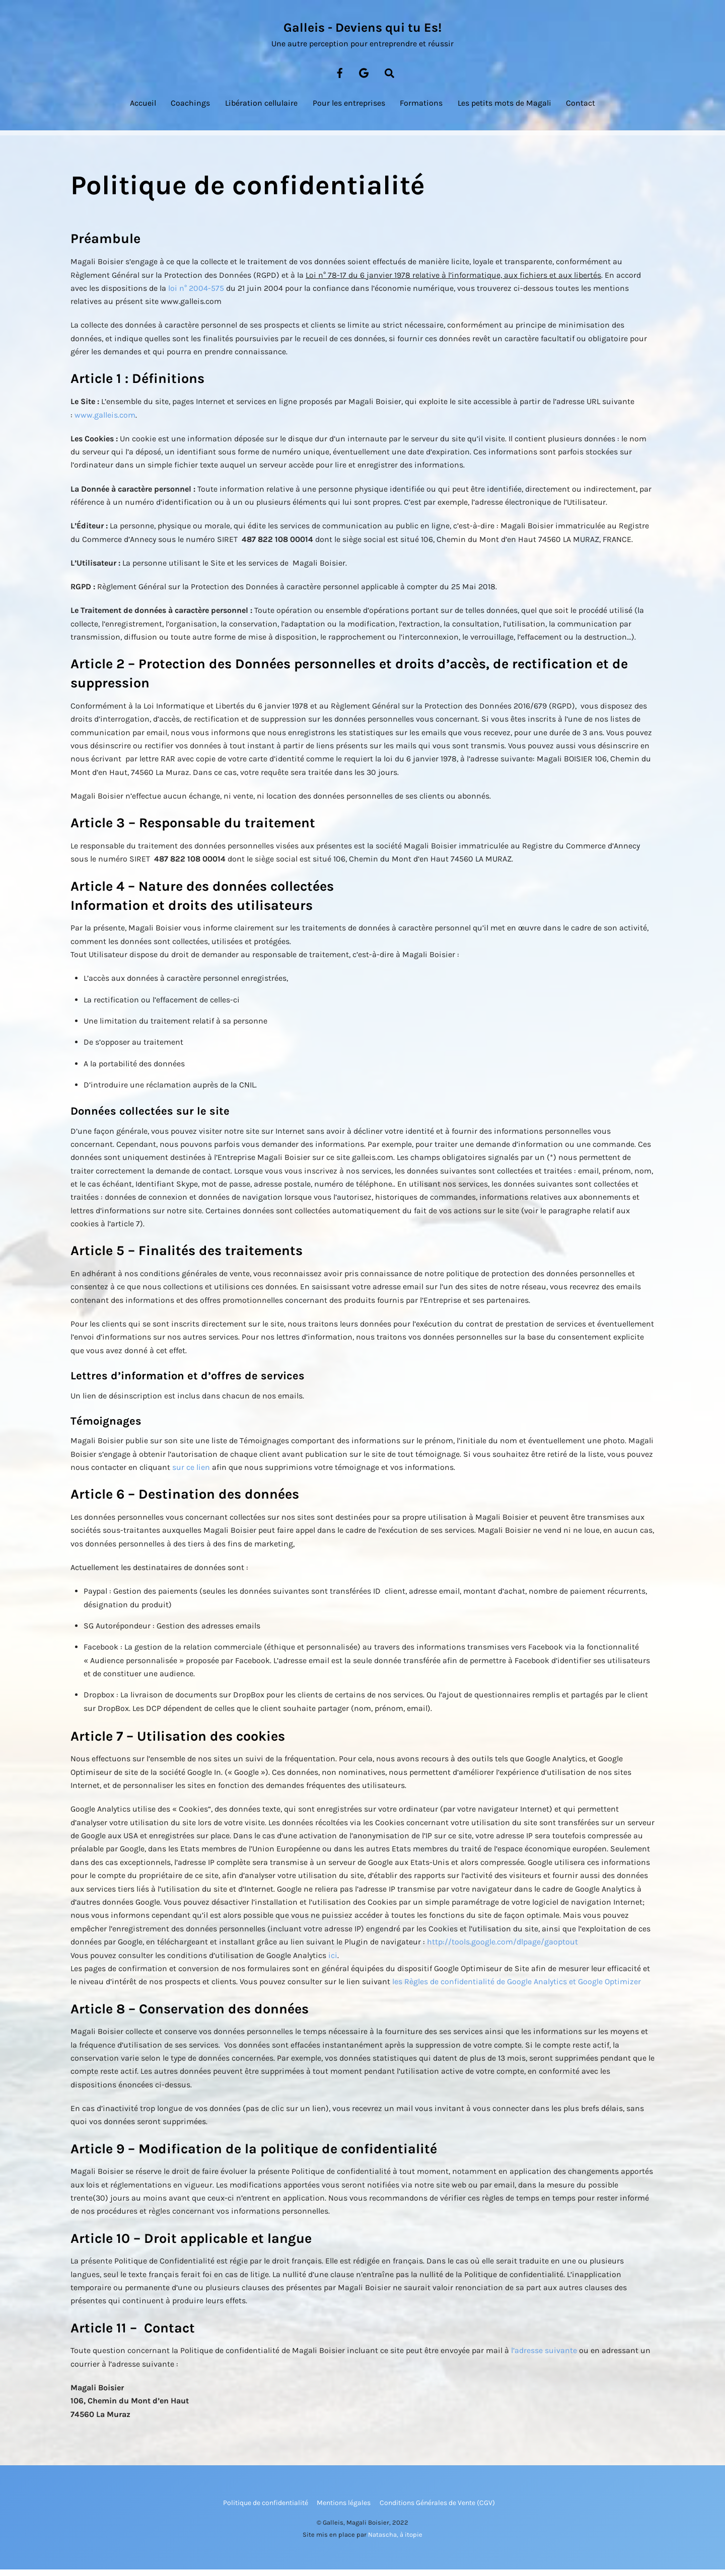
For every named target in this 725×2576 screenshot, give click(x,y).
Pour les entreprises (349, 109)
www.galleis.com (105, 421)
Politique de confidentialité (265, 2509)
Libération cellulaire (261, 109)
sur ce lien (191, 1474)
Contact (580, 109)
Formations (421, 109)
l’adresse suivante (544, 2357)
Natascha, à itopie (395, 2541)
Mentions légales (344, 2509)
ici (332, 1962)
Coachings (190, 109)
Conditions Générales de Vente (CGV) (437, 2509)
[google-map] (364, 79)
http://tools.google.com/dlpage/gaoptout (502, 1949)
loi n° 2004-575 (196, 294)
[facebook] (340, 79)
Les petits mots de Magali (504, 109)
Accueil (143, 109)
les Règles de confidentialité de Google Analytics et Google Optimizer (516, 1988)
